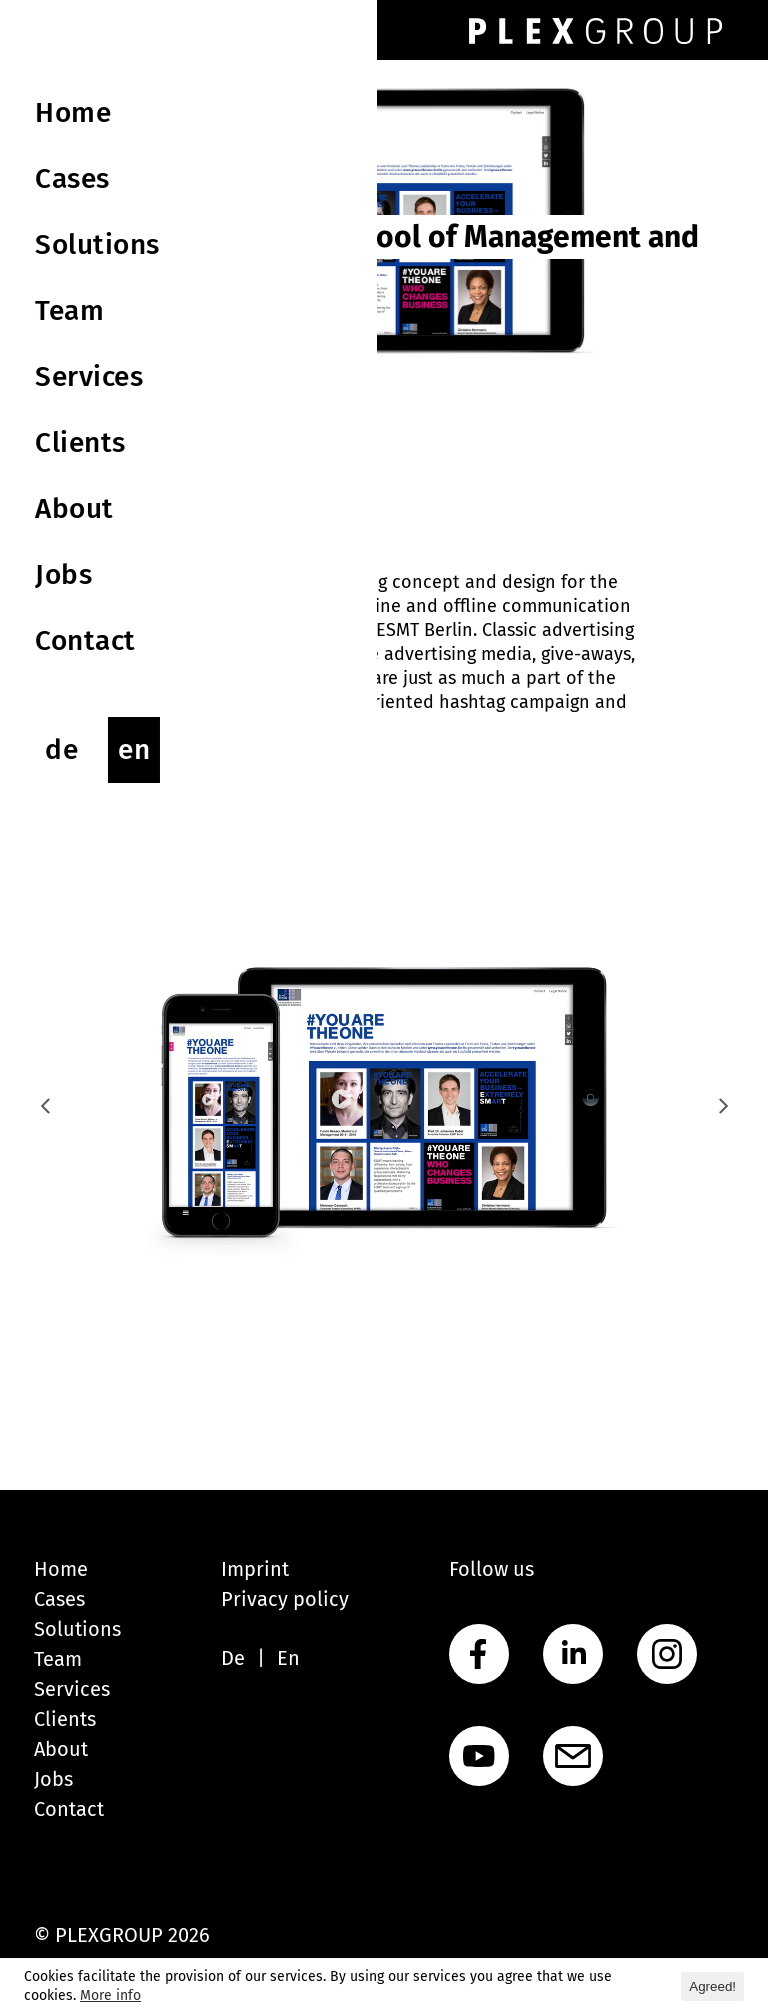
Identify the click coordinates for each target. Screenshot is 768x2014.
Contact (69, 1809)
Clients (65, 1719)
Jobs (53, 1779)
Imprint (255, 1569)
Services (72, 1689)
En (288, 1658)
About (61, 1749)
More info (110, 1995)
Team (58, 1659)
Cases (59, 1599)
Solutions (77, 1629)
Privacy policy (285, 1599)
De (233, 1658)
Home (61, 1569)
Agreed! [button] (712, 1986)
